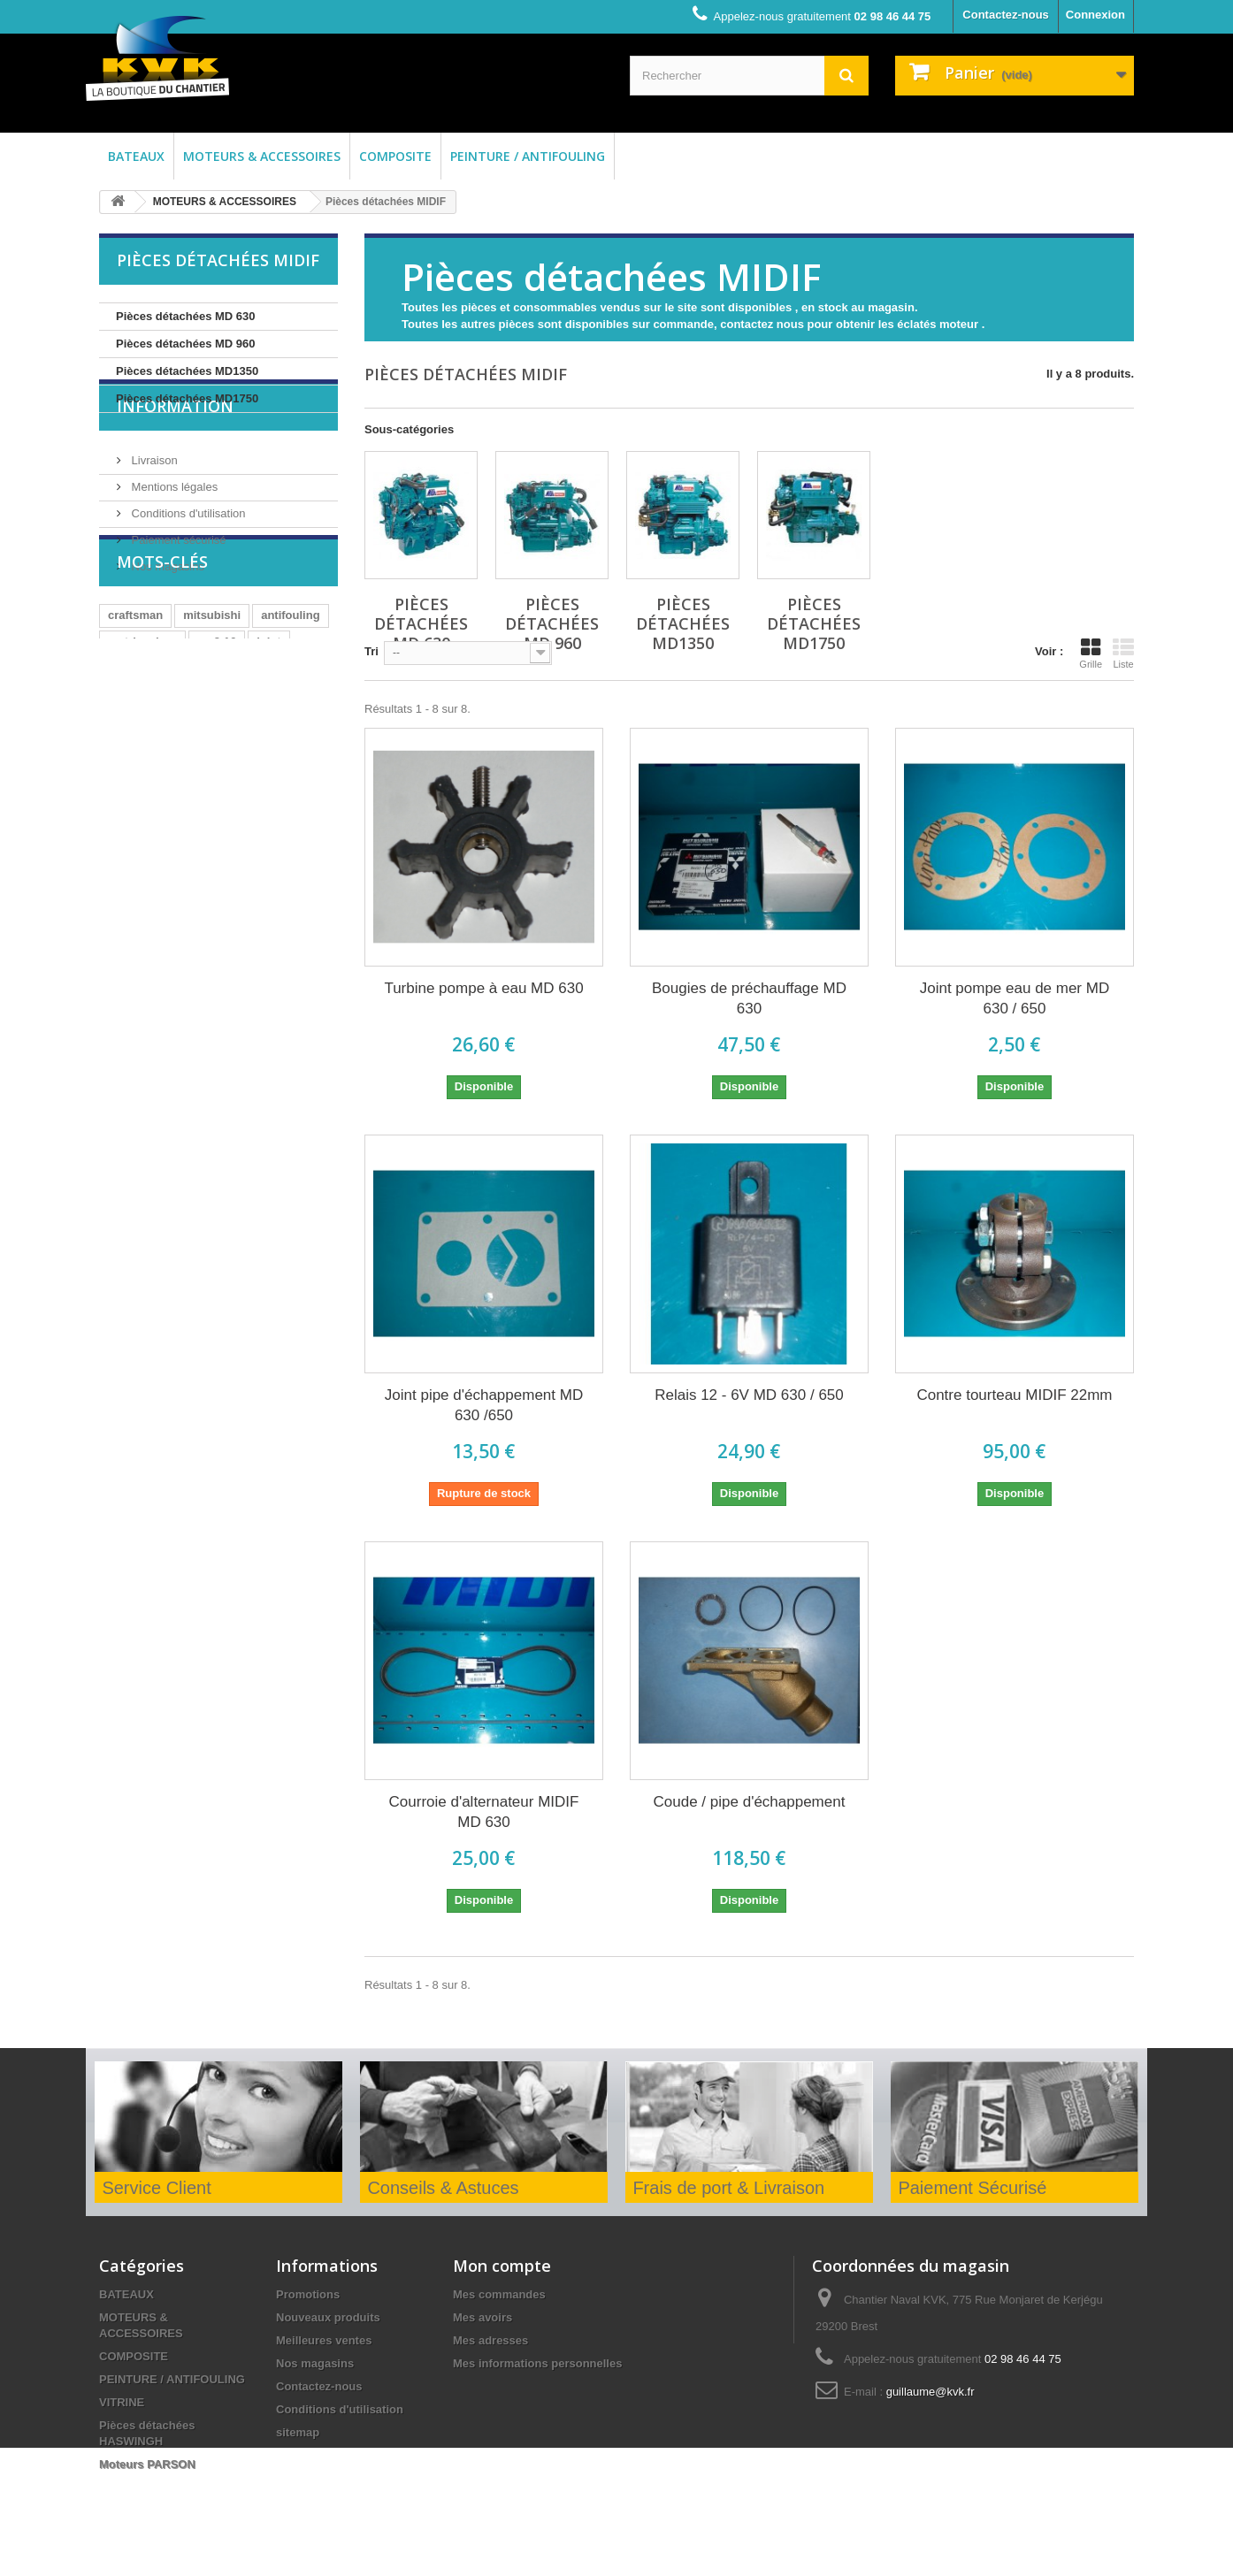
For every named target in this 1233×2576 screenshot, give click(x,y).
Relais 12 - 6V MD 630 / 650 (749, 1395)
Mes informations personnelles (537, 2363)
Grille (1090, 653)
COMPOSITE (395, 156)
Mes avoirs (482, 2317)
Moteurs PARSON (147, 2464)
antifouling (290, 739)
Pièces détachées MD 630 (186, 316)
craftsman (135, 739)
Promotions (308, 2294)
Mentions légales (173, 540)
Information (175, 466)
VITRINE (121, 2402)
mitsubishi (212, 739)
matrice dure (142, 766)
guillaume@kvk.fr (930, 2391)
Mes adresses (490, 2340)
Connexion (1095, 14)
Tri (371, 651)
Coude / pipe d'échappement (750, 1801)
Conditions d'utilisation (187, 566)
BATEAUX (136, 156)
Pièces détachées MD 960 (186, 343)
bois (295, 792)
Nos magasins (166, 619)
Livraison (153, 513)
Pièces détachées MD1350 (187, 371)
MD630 (126, 792)
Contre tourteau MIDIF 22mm (1014, 1395)
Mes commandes (499, 2294)
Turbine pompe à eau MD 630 (483, 988)
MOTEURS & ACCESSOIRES (262, 156)
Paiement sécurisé (177, 593)
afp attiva (190, 792)
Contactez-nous (1005, 14)
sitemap (297, 2432)
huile (249, 792)
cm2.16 (216, 766)
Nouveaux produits (328, 2317)
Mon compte (502, 2265)
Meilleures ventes (323, 2340)
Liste (1123, 653)
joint (268, 766)
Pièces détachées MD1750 (187, 398)
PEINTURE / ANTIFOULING (527, 156)
